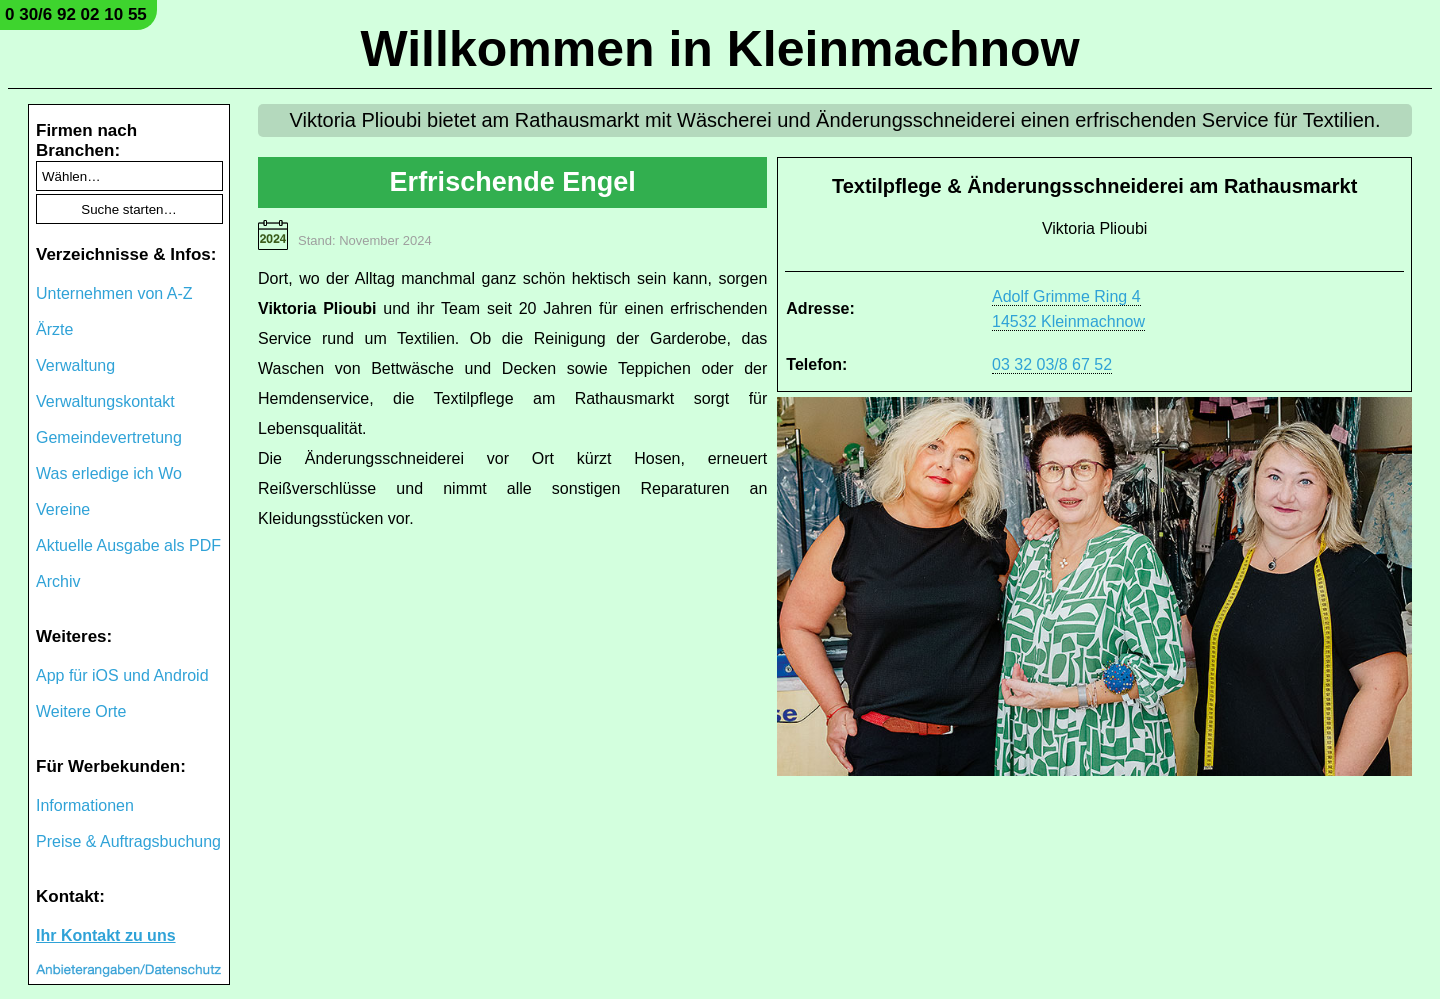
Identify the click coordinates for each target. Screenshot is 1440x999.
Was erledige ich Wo (109, 473)
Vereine (63, 509)
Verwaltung (75, 365)
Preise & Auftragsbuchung (128, 841)
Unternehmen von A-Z (114, 293)
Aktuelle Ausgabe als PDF (128, 545)
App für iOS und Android (122, 675)
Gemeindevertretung (109, 437)
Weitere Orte (81, 711)
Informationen (85, 805)
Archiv (58, 581)
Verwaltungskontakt (105, 401)
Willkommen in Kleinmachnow (719, 49)
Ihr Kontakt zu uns (106, 935)
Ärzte (54, 329)
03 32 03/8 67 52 (1052, 364)
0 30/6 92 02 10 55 (76, 14)
